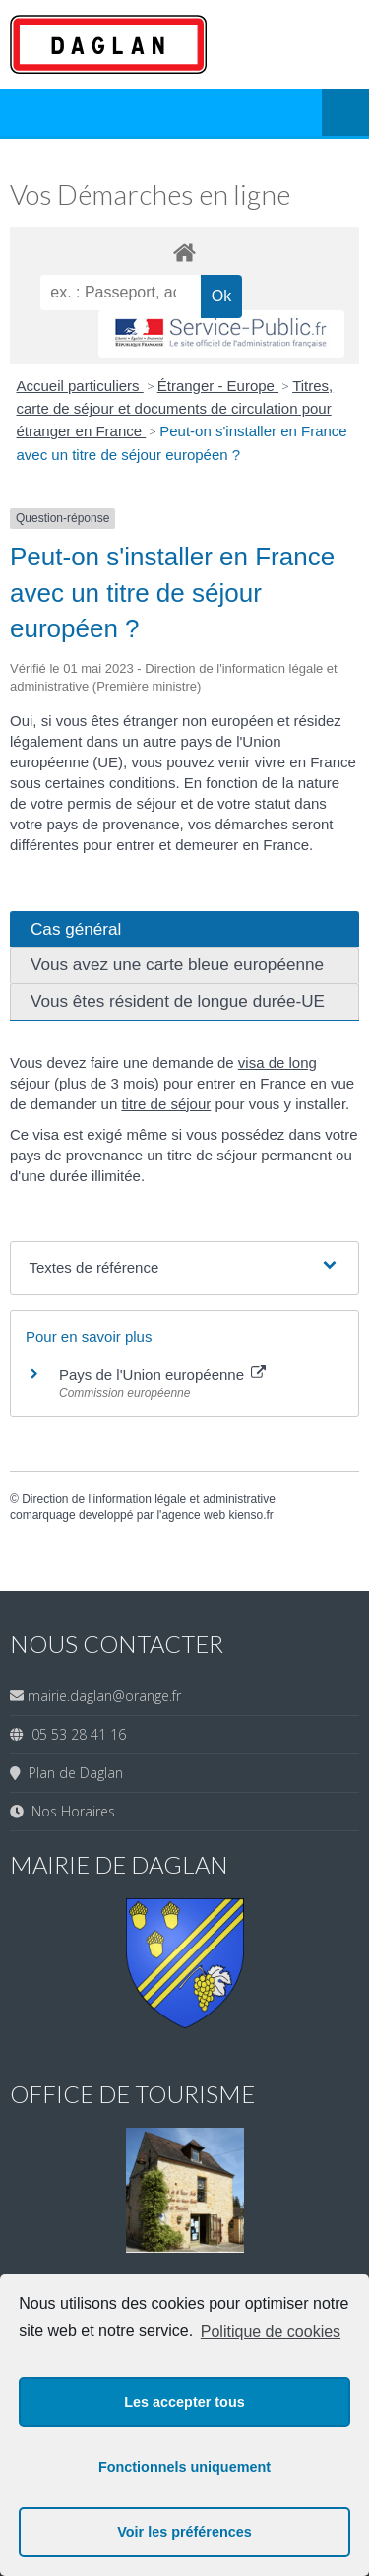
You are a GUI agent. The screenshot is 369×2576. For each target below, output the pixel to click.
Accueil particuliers (80, 385)
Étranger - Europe (217, 385)
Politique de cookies (270, 2331)
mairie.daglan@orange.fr (104, 1695)
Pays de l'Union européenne (162, 1374)
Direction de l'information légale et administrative (149, 1499)
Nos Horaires (69, 1811)
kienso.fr (250, 1515)
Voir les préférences (184, 2532)
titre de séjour (166, 1103)
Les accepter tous (184, 2402)
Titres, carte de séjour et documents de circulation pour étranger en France (175, 408)
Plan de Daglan (72, 1772)
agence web (193, 1515)
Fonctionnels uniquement (184, 2467)
